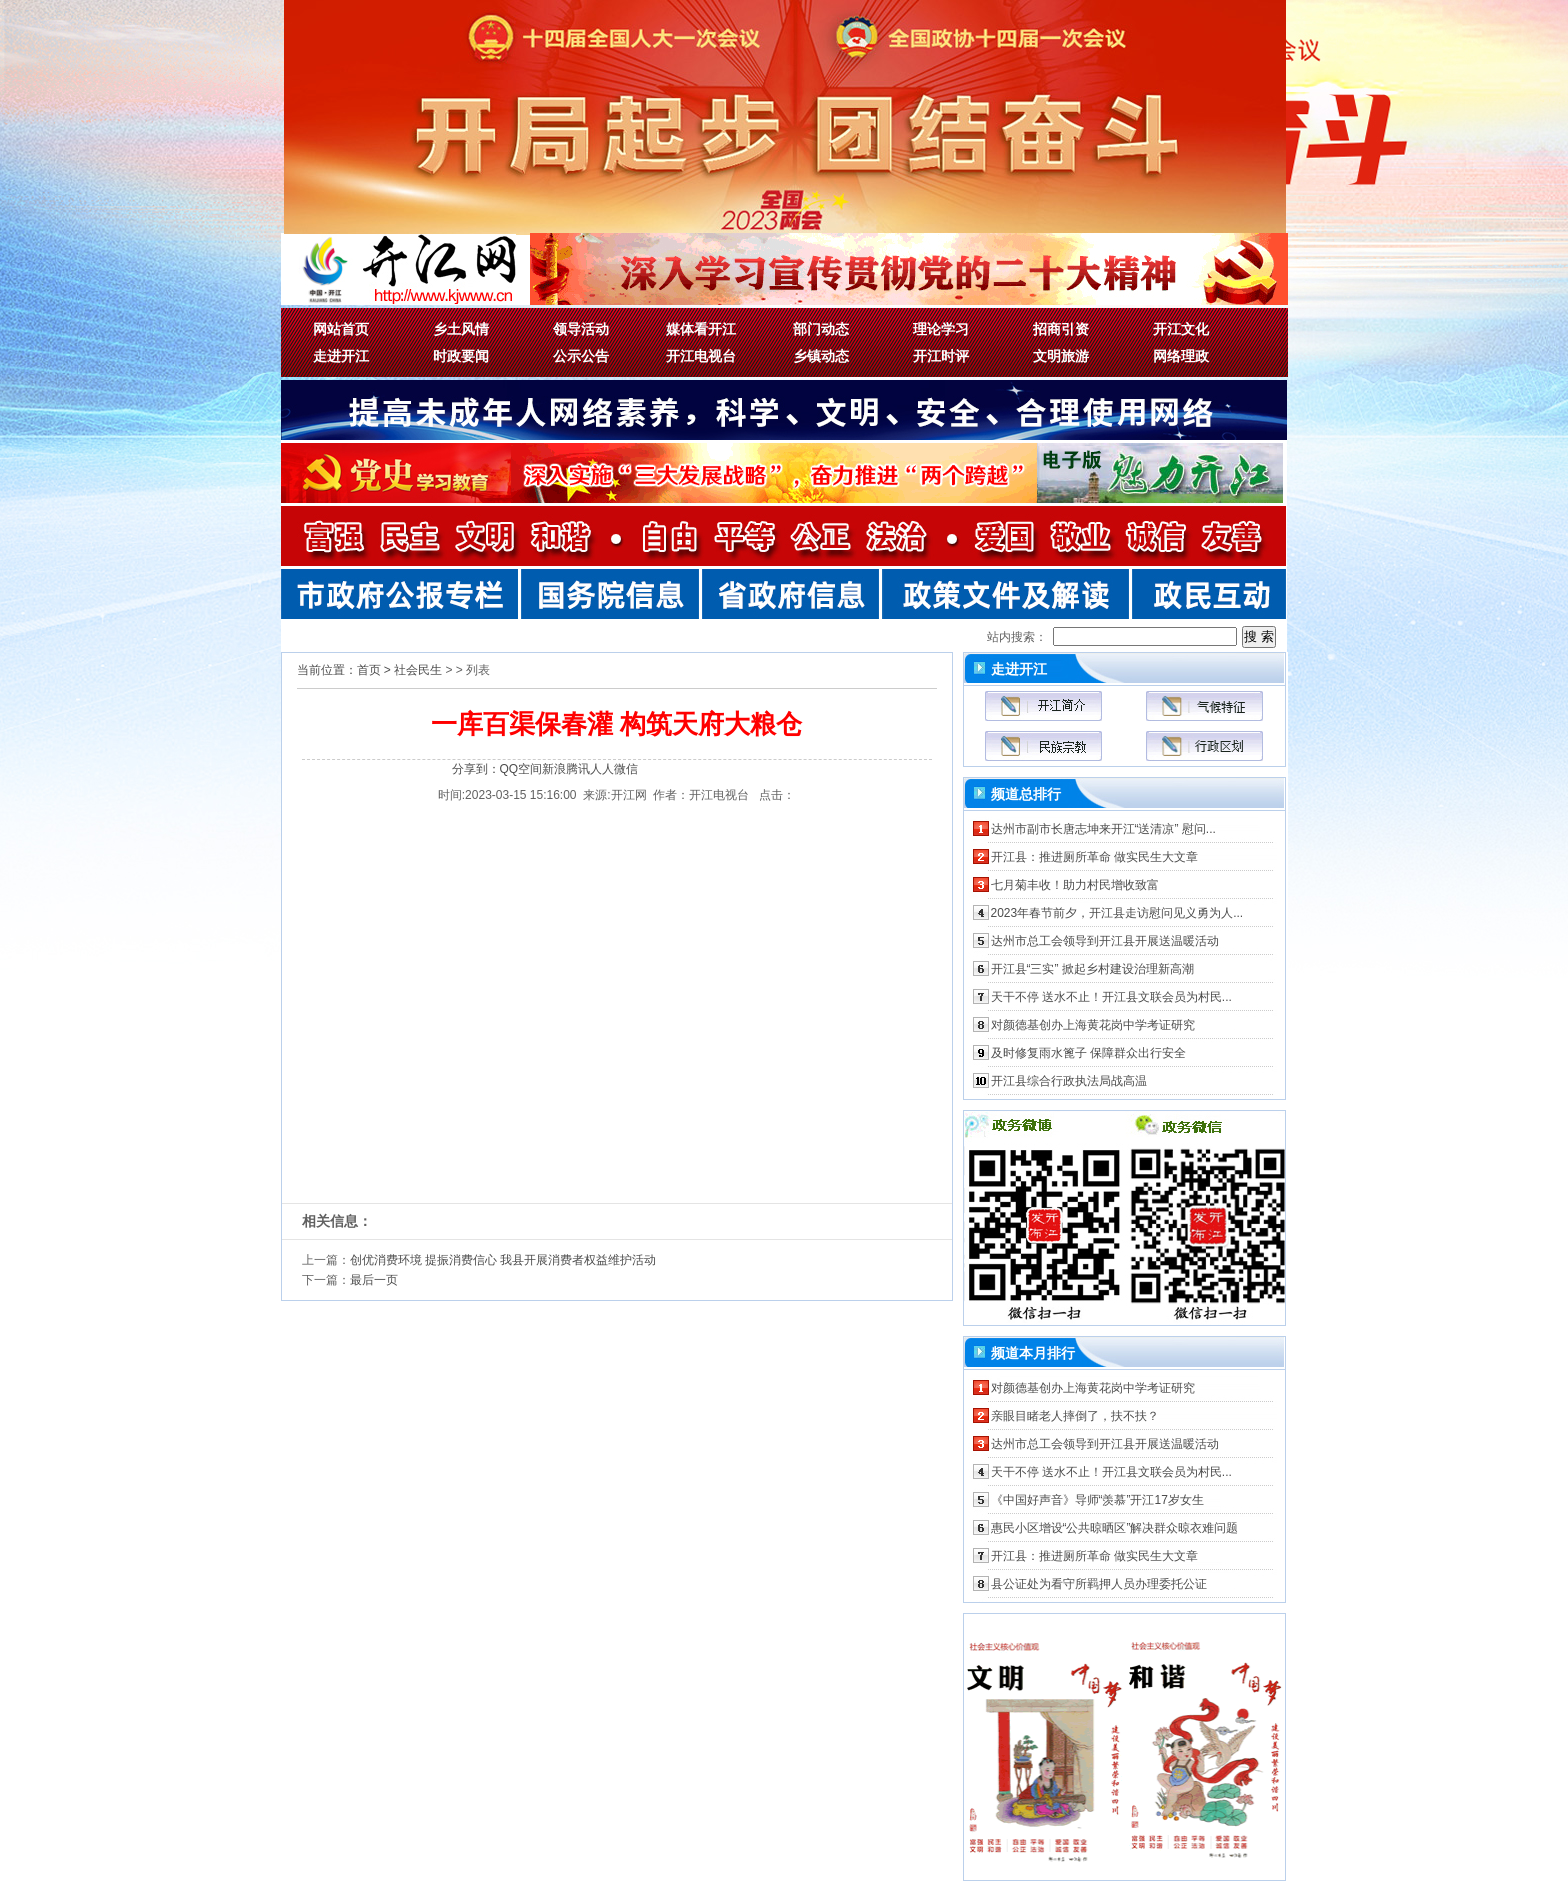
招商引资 (1061, 329)
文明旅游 (1061, 356)
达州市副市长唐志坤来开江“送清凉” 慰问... (1103, 829)
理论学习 (941, 329)
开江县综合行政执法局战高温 (1069, 1081)
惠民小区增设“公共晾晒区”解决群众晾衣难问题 (1115, 1528)
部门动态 (821, 329)
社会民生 (418, 670)
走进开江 (341, 356)
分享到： (476, 769)
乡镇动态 (821, 356)
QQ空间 (521, 769)
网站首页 (341, 329)
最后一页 (374, 1280)
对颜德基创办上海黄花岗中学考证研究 (1093, 1025)
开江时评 (941, 356)
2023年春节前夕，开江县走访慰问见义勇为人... (1117, 913)
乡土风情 (461, 329)
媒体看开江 (701, 329)
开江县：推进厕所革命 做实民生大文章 (1094, 857)
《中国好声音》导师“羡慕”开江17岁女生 (1097, 1500)
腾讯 (578, 769)
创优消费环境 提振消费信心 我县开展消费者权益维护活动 (503, 1260)
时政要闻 (461, 356)
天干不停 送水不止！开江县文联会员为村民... (1111, 997)
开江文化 (1181, 329)
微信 (626, 769)
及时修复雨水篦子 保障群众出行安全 (1088, 1053)
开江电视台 (701, 356)
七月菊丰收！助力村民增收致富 (1075, 885)
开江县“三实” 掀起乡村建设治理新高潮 (1092, 969)
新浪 (554, 769)
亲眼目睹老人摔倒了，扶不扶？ (1075, 1416)
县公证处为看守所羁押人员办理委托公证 (1099, 1584)
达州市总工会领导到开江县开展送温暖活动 (1105, 941)
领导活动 (581, 329)
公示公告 (581, 356)
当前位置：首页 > (344, 670)
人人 (602, 769)
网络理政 (1181, 356)
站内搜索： (1017, 637)
